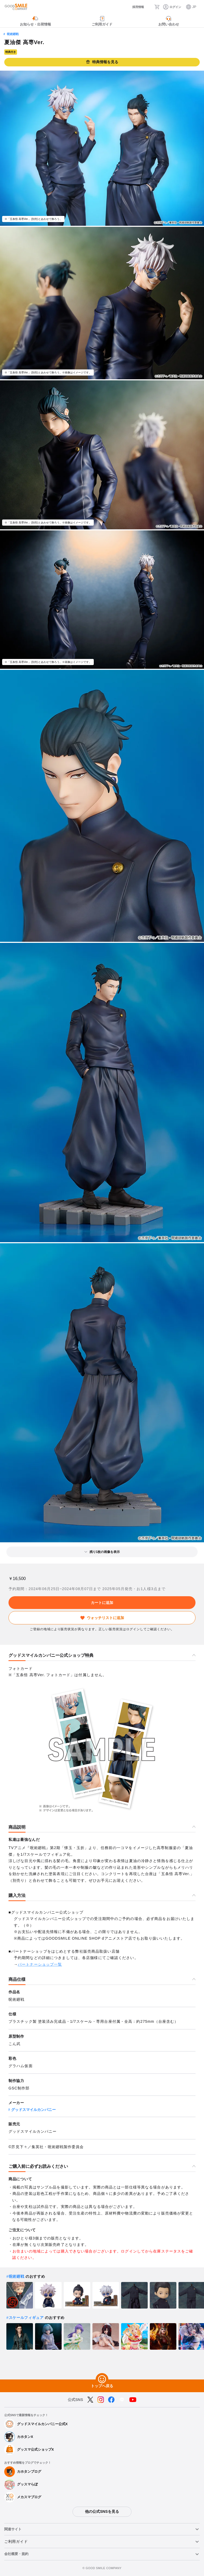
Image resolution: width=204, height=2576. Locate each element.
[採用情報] (132, 7)
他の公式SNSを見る (102, 2511)
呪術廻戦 (13, 34)
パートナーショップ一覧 (40, 1964)
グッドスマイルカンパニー (33, 2109)
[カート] (158, 7)
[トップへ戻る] (102, 2379)
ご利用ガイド (16, 2541)
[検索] (148, 7)
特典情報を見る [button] (102, 62)
